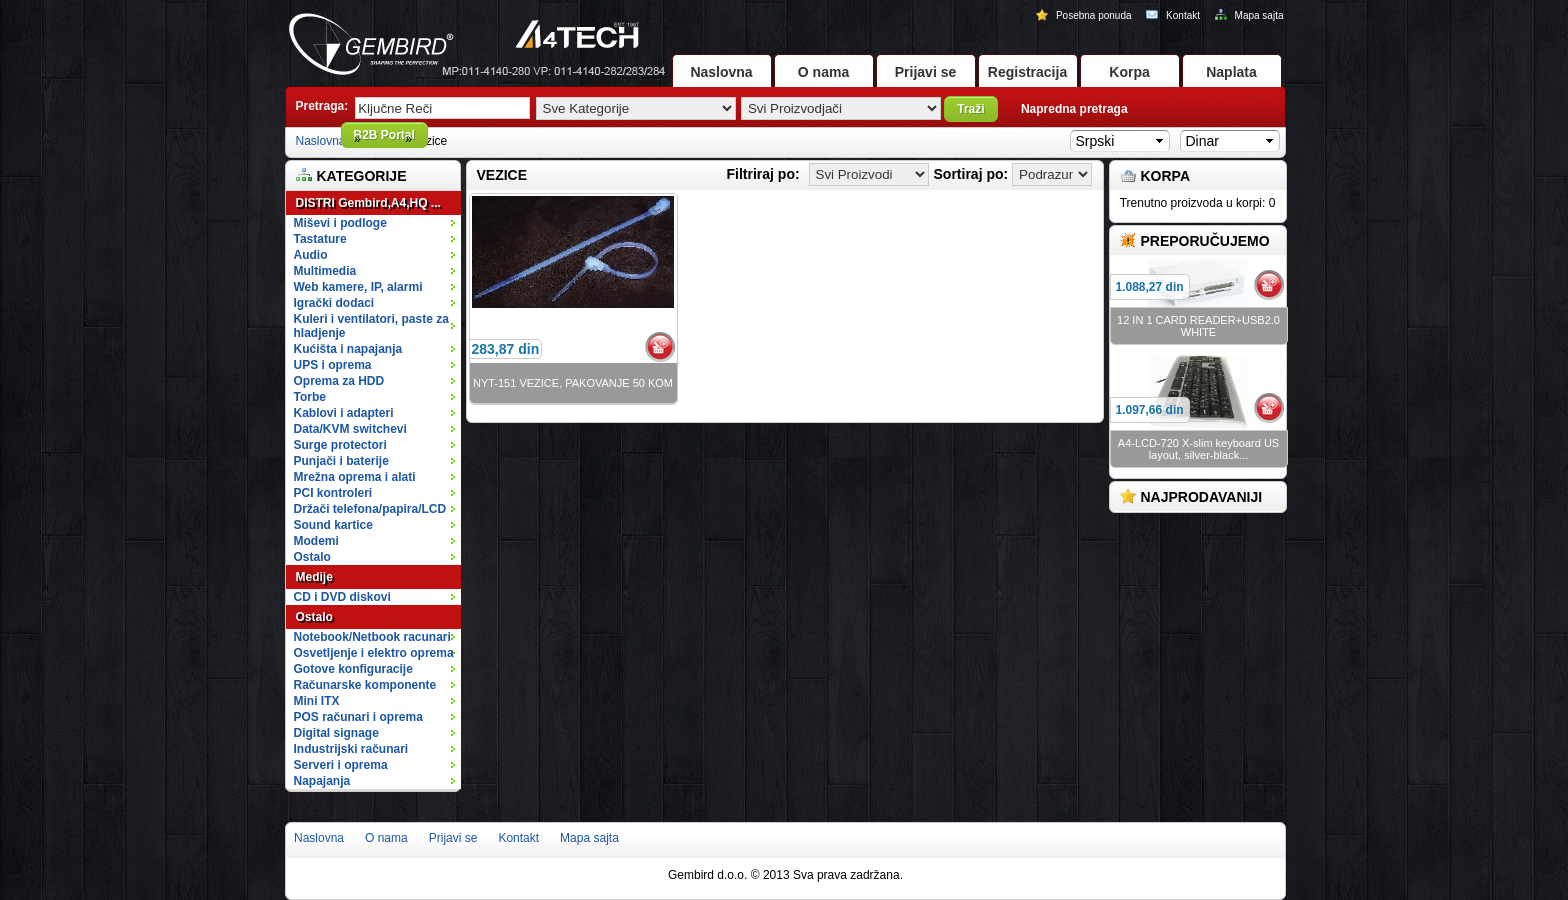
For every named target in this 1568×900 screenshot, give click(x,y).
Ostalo (376, 557)
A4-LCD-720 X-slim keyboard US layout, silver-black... (1198, 449)
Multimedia (376, 271)
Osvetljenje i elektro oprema (376, 653)
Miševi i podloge (376, 223)
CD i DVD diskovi (376, 597)
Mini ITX (376, 701)
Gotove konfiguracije (376, 669)
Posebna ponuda (1085, 15)
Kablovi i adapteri (376, 413)
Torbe (376, 397)
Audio (376, 255)
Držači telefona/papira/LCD (370, 509)
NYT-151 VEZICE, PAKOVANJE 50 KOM (573, 383)
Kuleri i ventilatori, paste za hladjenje (376, 326)
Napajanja (322, 781)
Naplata (1231, 72)
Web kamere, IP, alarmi (376, 287)
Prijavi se (926, 72)
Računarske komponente (376, 685)
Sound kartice (333, 525)
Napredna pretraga (1074, 109)
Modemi (316, 541)
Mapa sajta (1249, 15)
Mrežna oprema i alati (376, 477)
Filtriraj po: (763, 174)
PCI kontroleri (333, 493)
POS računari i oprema (376, 717)
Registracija (1027, 72)
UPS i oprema (376, 365)
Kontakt (1174, 15)
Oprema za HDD (376, 381)
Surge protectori (376, 445)
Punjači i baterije (376, 461)
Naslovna (721, 72)
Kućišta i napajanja (376, 349)
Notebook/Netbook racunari (372, 637)
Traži (970, 109)
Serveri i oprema (376, 765)
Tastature (376, 239)
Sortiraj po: (971, 174)
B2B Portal (384, 135)
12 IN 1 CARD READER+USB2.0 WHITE (1198, 326)
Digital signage (376, 733)
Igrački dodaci (376, 303)
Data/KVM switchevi (350, 429)
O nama (823, 72)
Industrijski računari (376, 749)
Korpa (1129, 72)
